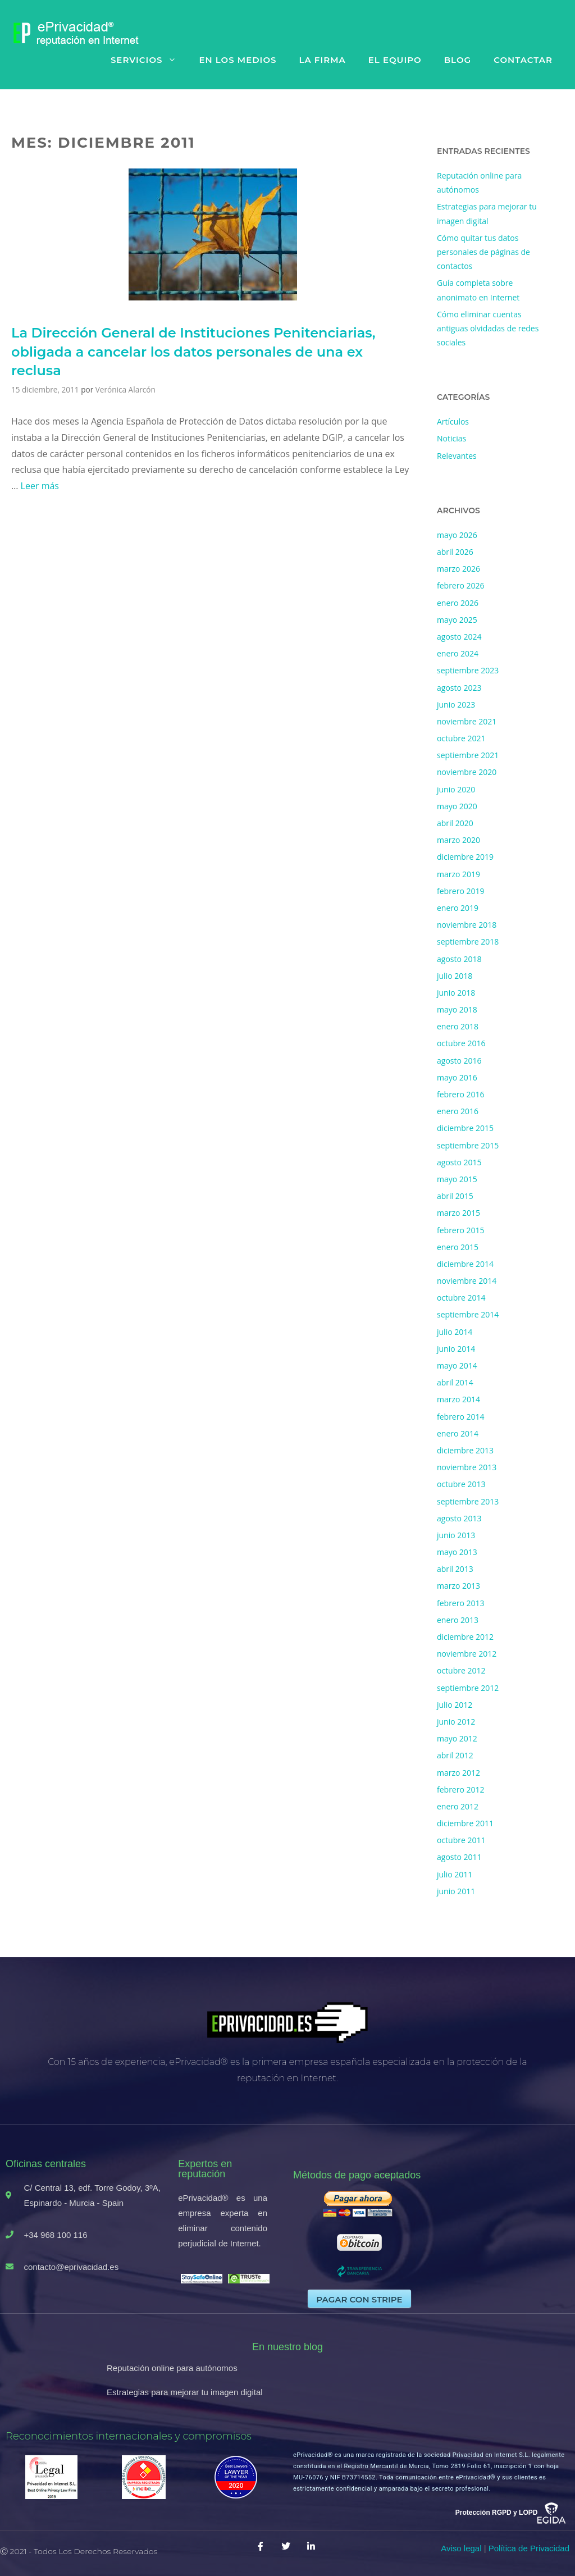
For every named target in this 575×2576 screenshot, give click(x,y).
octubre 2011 (461, 1840)
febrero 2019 (461, 891)
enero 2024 (457, 653)
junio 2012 (456, 1721)
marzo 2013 (458, 1585)
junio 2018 (456, 992)
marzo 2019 (458, 874)
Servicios (149, 60)
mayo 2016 (457, 1077)
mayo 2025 (457, 619)
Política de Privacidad (529, 2548)
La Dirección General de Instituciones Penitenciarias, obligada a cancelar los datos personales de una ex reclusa (193, 352)
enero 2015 (457, 1247)
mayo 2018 (457, 1009)
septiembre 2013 (468, 1501)
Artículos (453, 421)
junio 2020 (456, 789)
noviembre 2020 (466, 772)
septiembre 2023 (468, 670)
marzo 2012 (458, 1772)
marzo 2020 (458, 840)
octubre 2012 (461, 1670)
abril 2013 (455, 1568)
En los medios (237, 59)
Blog (457, 59)
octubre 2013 (461, 1484)
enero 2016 (457, 1111)
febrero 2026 (461, 585)
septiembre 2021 (468, 755)
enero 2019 (457, 907)
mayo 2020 (457, 806)
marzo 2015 (458, 1212)
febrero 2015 (461, 1230)
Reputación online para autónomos (172, 2368)
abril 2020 (455, 823)
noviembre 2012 (466, 1653)
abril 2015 (455, 1196)
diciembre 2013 (465, 1450)
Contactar (523, 59)
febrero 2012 (461, 1789)
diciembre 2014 (465, 1264)
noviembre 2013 (466, 1467)
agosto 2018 (459, 959)
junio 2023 (456, 704)
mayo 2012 (457, 1738)
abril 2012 (455, 1755)
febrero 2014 (461, 1416)
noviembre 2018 (466, 924)
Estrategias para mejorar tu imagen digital (185, 2392)
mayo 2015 (457, 1179)
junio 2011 (456, 1891)
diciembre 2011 (465, 1823)
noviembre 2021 (466, 721)
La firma (322, 59)
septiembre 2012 (468, 1688)
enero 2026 (457, 603)
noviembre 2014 (466, 1280)
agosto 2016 (459, 1060)
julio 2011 (454, 1874)
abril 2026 (455, 551)
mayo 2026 (457, 535)
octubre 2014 (461, 1297)
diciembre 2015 (465, 1128)
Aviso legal (461, 2548)
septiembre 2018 (468, 941)
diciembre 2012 (465, 1636)
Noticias (451, 438)
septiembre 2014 (468, 1314)
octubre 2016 (461, 1043)
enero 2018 (457, 1026)
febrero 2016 (461, 1094)
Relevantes (457, 455)
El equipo (395, 59)
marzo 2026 (458, 568)
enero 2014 (457, 1433)
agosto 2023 (459, 687)
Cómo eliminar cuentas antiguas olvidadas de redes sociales (488, 328)
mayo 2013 (457, 1552)
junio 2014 (456, 1348)
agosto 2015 (459, 1162)
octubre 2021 (461, 738)
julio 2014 (454, 1331)
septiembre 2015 (468, 1145)
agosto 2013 (459, 1518)
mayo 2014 (457, 1365)
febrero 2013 (461, 1603)
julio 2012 (454, 1704)
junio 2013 (456, 1535)
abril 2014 (455, 1382)
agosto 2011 (459, 1857)
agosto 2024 (459, 636)
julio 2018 (454, 975)
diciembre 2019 (465, 856)
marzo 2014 (458, 1399)
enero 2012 (457, 1806)
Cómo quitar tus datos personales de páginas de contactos (483, 251)
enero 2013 (457, 1620)
